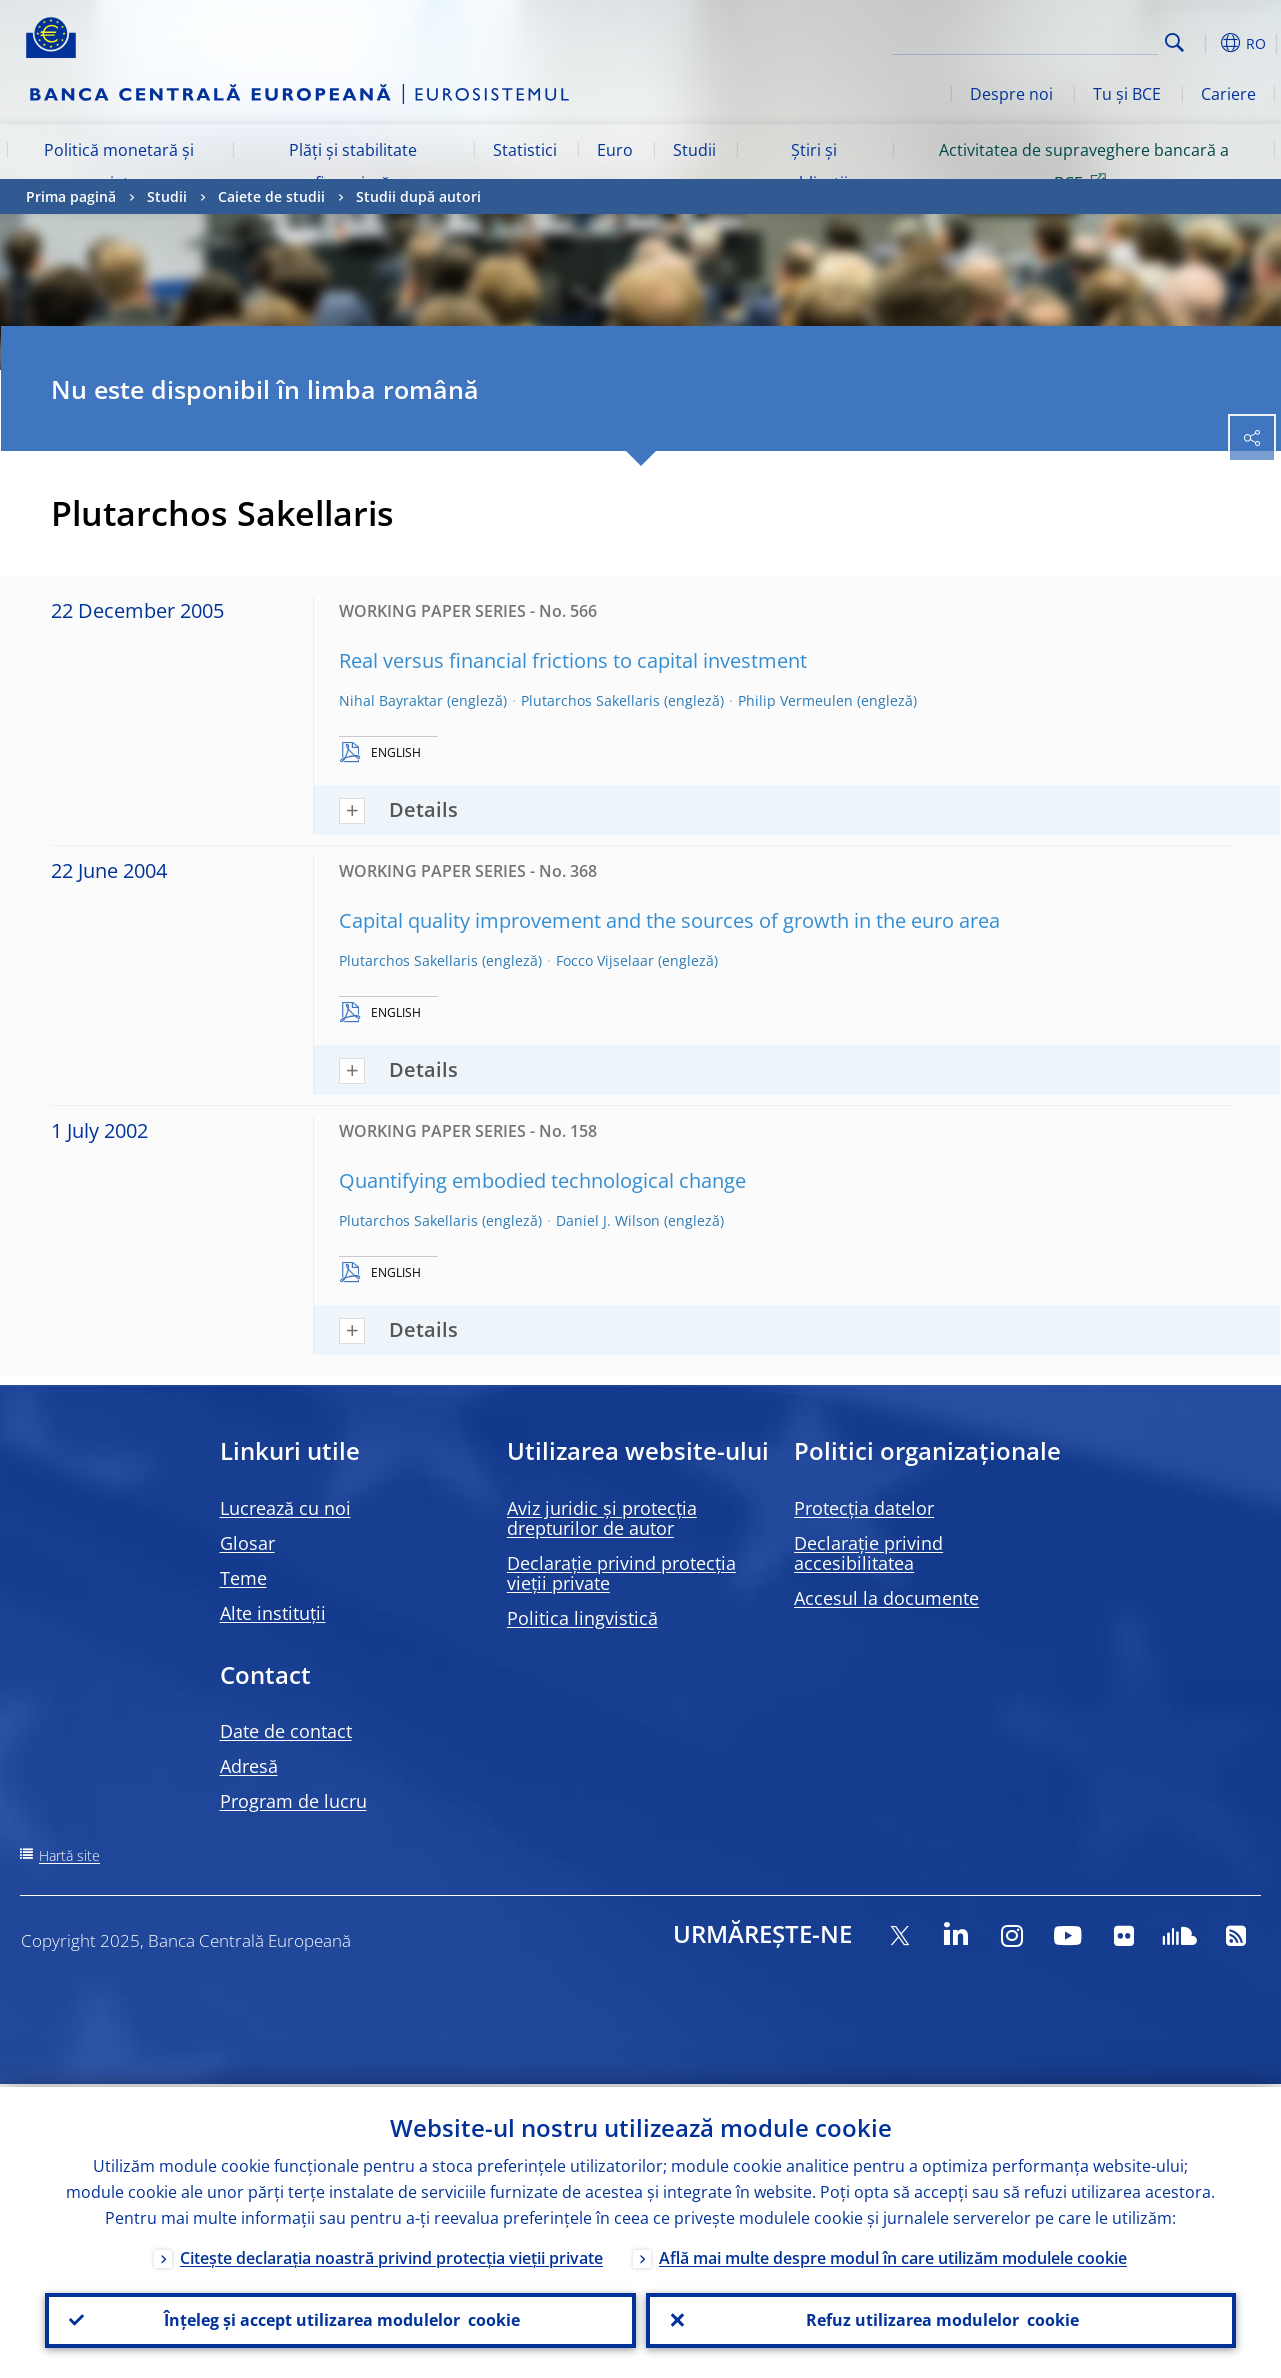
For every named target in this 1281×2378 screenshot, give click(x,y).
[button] (1206, 43)
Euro (615, 150)
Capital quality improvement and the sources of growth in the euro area (669, 920)
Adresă (249, 1766)
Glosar (247, 1543)
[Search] (1058, 40)
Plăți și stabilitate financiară (353, 166)
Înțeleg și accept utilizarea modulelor (340, 2319)
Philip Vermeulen (795, 700)
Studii (694, 150)
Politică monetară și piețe (119, 166)
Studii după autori (418, 196)
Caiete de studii (271, 196)
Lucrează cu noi (285, 1508)
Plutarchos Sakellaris (590, 700)
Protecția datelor (864, 1508)
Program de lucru (293, 1801)
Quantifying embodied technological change (542, 1180)
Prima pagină (71, 196)
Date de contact (286, 1731)
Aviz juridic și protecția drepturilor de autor (602, 1518)
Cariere (1228, 94)
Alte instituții (273, 1613)
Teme (243, 1578)
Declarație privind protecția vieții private (621, 1573)
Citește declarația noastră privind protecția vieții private (391, 2255)
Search (1174, 42)
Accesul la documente (886, 1598)
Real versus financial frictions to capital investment (573, 660)
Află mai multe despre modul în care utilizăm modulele (893, 2255)
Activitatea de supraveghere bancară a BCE (1084, 166)
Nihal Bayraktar (391, 700)
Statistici (525, 150)
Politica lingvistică (582, 1618)
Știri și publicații (813, 166)
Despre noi (1011, 94)
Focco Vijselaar (605, 960)
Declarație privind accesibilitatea (868, 1553)
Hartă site (69, 1855)
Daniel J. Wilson (608, 1220)
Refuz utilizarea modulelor (940, 2319)
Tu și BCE (1127, 94)
